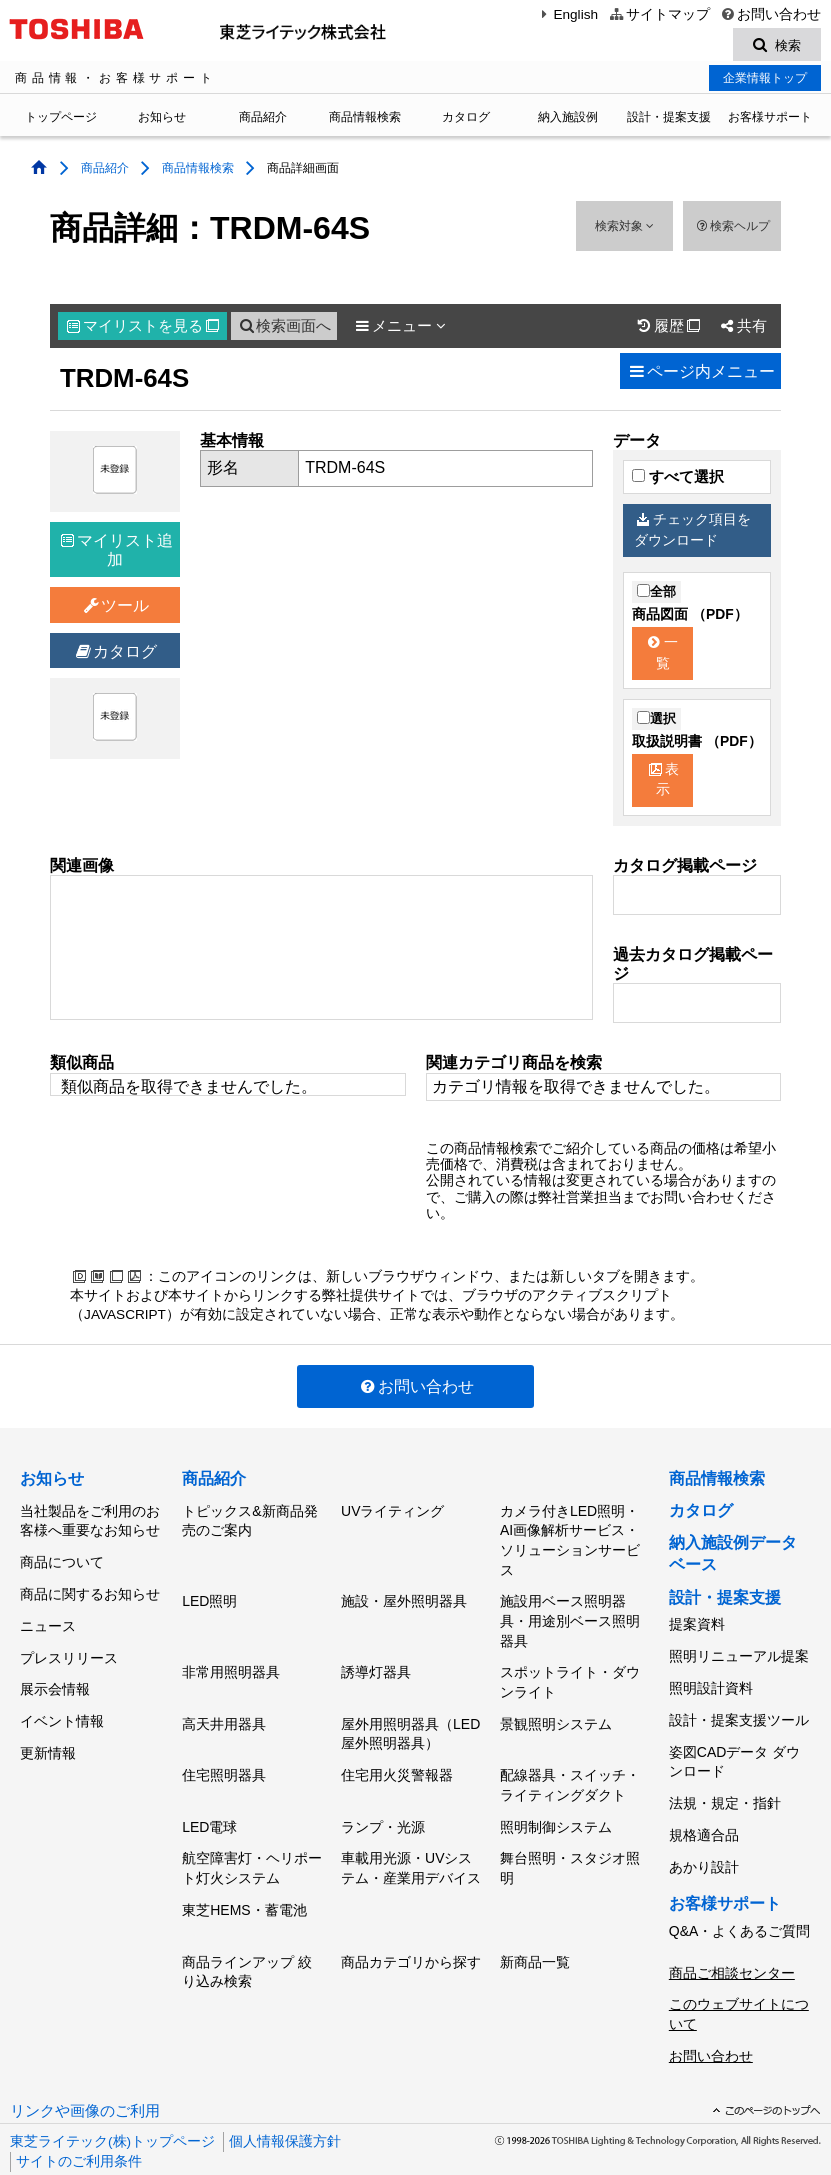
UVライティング (392, 1511)
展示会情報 (55, 1669)
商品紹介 (263, 120)
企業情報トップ (765, 81)
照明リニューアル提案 (739, 1653)
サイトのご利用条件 (79, 2113)
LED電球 (209, 1806)
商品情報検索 (365, 120)
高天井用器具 (224, 1712)
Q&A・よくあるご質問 (740, 1898)
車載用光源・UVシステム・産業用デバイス (411, 1844)
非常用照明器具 (231, 1665)
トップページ (61, 120)
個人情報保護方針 (285, 2093)
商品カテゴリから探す (411, 1929)
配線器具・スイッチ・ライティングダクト (570, 1769)
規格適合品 (704, 1810)
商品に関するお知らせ (90, 1586)
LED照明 (209, 1598)
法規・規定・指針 (725, 1783)
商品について (62, 1559)
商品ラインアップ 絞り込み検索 (247, 1939)
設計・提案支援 (669, 120)
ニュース (48, 1614)
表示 (664, 783)
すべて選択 (678, 480)
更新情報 (48, 1724)
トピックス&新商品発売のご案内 (249, 1521)
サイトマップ (658, 14)
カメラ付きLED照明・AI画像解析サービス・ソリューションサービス (570, 1540)
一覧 (663, 656)
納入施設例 (568, 120)
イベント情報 (62, 1697)
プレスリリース (69, 1641)
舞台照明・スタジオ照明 (570, 1844)
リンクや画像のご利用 (85, 2063)
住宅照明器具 (224, 1759)
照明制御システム (556, 1806)
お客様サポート (770, 120)
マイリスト (143, 329)
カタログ (466, 120)
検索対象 (624, 229)
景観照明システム (556, 1712)
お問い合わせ (770, 14)
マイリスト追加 (117, 553)
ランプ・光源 (383, 1806)
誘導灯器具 (376, 1665)
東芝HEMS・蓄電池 (244, 1881)
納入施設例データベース (733, 1556)
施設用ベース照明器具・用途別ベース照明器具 (570, 1617)
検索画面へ (284, 329)
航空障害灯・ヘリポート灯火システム (252, 1844)
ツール (115, 608)
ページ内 (700, 374)
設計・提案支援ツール (739, 1708)
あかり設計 (704, 1838)
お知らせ (162, 120)
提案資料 (697, 1625)
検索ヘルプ (731, 229)
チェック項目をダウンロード (692, 533)
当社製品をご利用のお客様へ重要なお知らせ (90, 1521)
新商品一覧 (535, 1929)
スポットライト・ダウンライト (570, 1675)
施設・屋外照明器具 (404, 1598)
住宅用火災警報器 (397, 1759)
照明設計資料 (711, 1680)
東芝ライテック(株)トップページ (112, 2093)
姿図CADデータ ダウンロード (734, 1745)
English (567, 14)
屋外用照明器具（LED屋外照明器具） (410, 1722)
